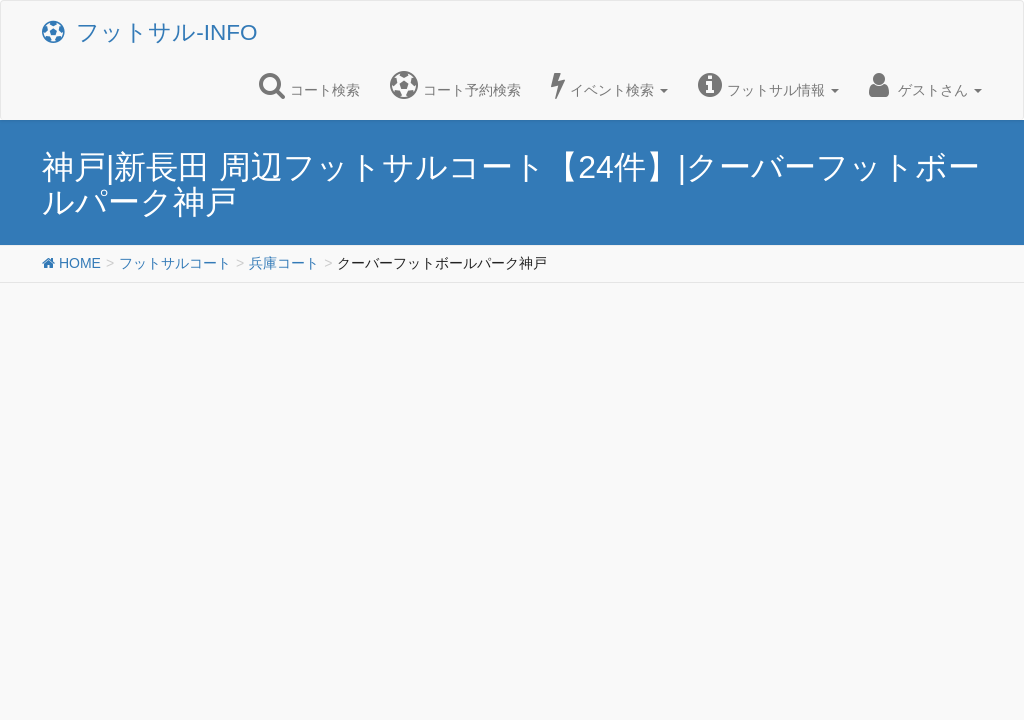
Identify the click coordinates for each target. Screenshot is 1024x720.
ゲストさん (925, 85)
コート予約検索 (455, 85)
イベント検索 (609, 85)
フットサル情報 (768, 85)
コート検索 (309, 85)
